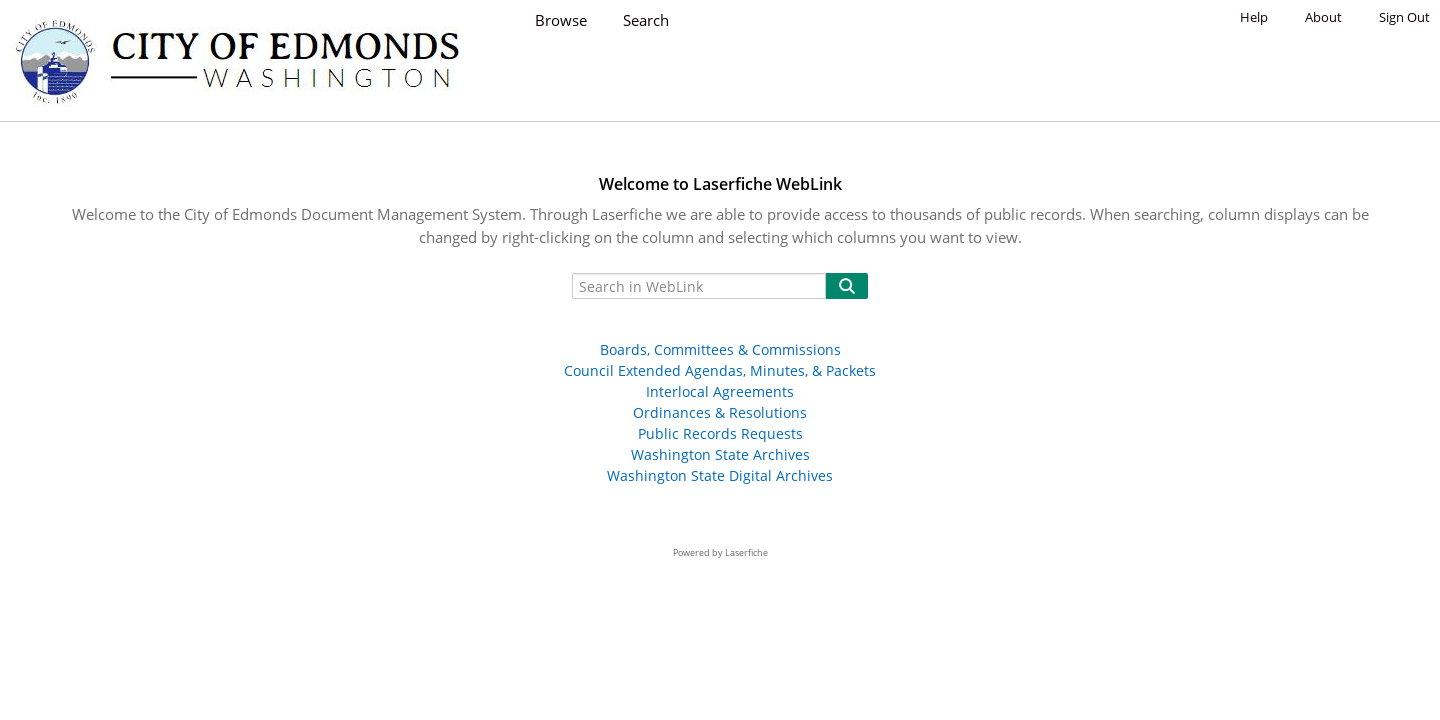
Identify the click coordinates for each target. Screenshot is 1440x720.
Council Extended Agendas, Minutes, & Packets (720, 370)
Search (646, 20)
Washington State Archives (720, 454)
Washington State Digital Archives (720, 475)
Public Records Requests (720, 433)
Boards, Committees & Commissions (720, 349)
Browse (561, 20)
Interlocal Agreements (720, 391)
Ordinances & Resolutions (720, 412)
